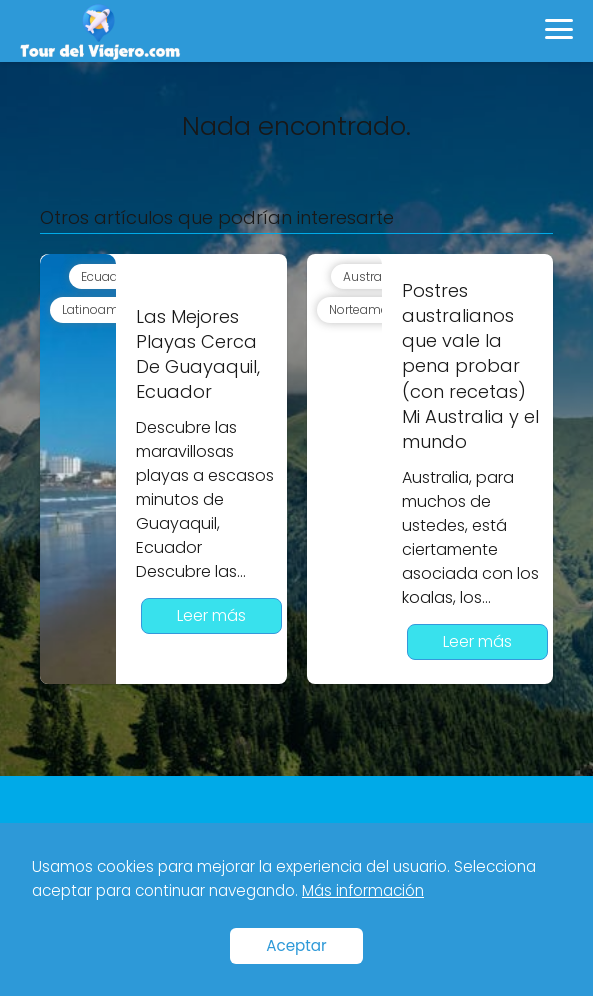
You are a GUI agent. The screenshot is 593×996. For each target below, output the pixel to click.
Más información (363, 890)
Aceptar (296, 945)
